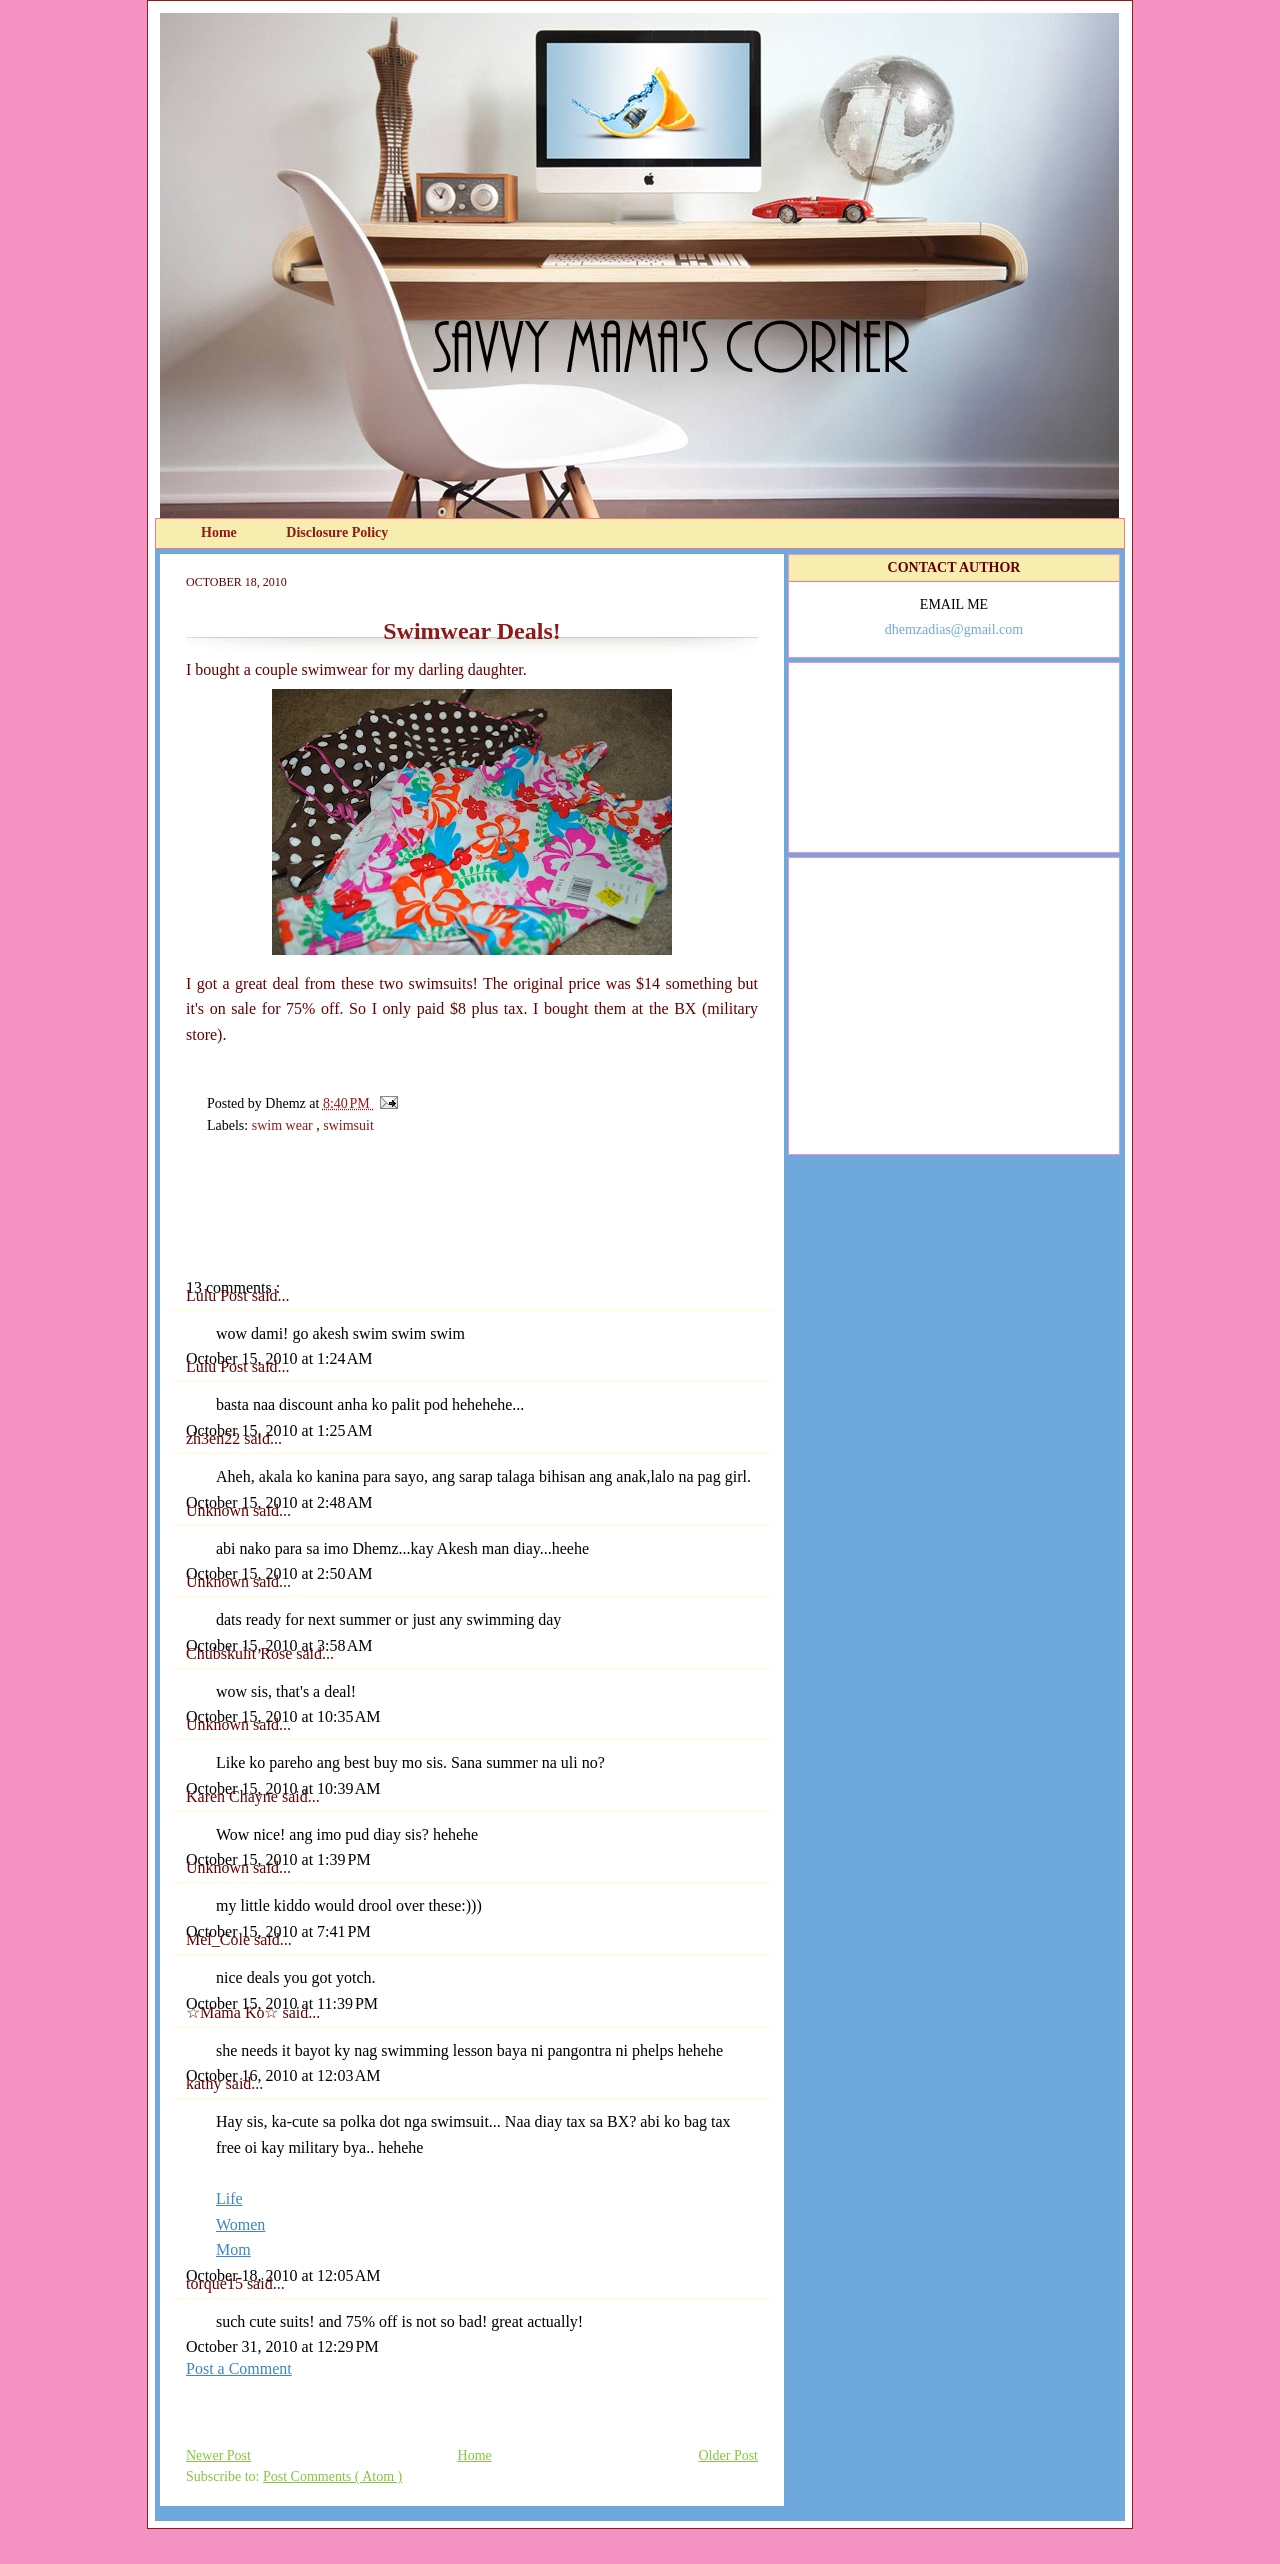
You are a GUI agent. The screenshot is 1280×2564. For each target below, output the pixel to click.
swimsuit (348, 1125)
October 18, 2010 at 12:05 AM (283, 2275)
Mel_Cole (220, 1939)
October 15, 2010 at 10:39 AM (283, 1788)
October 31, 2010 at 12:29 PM (282, 2346)
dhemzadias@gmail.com (954, 629)
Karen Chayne (234, 1796)
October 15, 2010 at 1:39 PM (278, 1859)
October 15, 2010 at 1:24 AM (279, 1358)
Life (229, 2198)
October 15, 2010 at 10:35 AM (283, 1716)
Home (220, 532)
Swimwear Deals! (472, 631)
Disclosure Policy (337, 532)
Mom (233, 2249)
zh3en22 (215, 1438)
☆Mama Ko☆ (234, 2012)
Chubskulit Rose (241, 1653)
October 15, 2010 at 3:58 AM (279, 1645)
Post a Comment (239, 2368)
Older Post (729, 2455)
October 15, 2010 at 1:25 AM (279, 1430)
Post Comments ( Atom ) (332, 2476)
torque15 (216, 2283)
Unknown (219, 1510)
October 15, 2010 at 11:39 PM (282, 2003)
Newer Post (218, 2455)
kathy (206, 2083)
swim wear (284, 1125)
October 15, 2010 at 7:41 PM (278, 1931)
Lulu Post (219, 1295)
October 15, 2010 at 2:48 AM (279, 1502)
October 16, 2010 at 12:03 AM (283, 2075)
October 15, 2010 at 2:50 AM (279, 1573)
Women (240, 2224)
